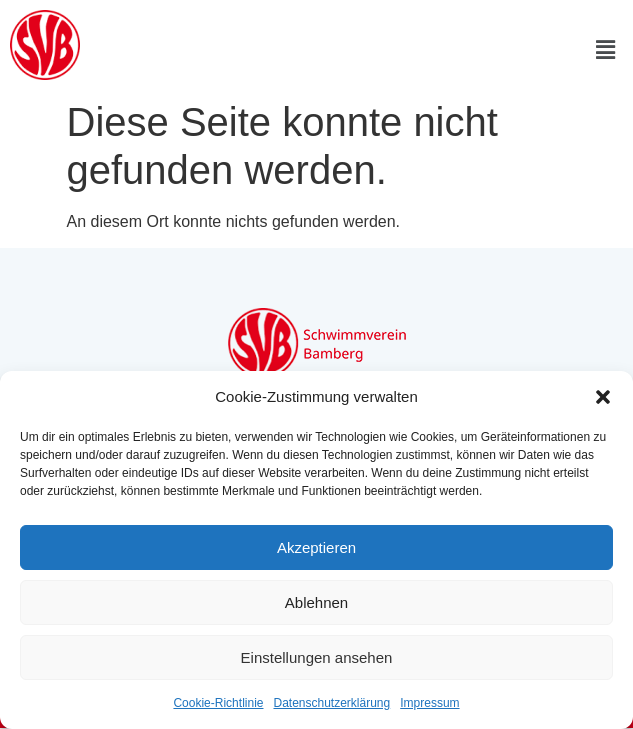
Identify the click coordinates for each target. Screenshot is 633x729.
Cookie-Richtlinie (218, 703)
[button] (603, 397)
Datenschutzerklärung (331, 703)
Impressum (429, 703)
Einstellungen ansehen (317, 657)
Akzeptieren (316, 547)
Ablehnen (316, 602)
